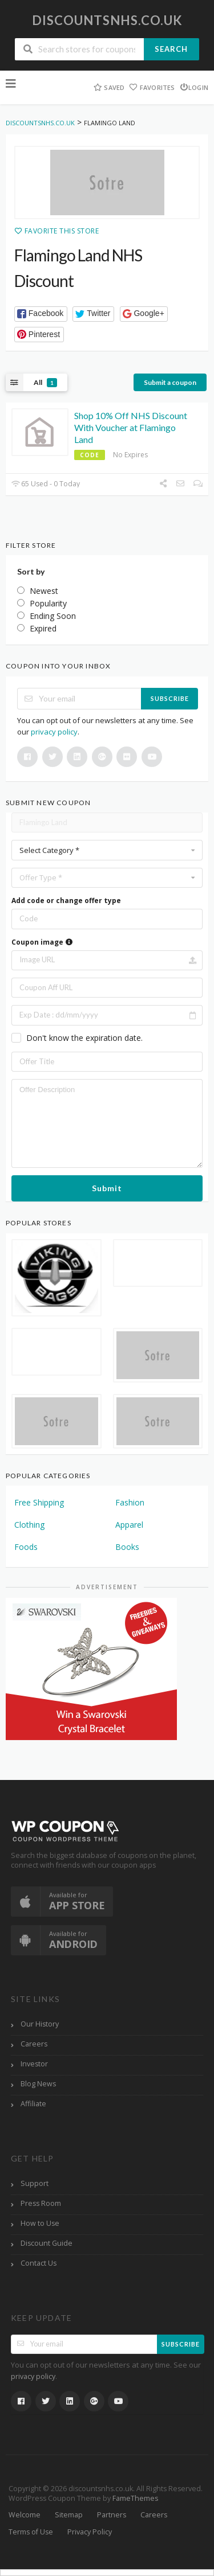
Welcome (25, 2515)
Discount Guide (46, 2243)
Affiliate (33, 2104)
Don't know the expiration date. (84, 1038)
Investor (34, 2064)
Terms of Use (31, 2532)
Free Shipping (39, 1502)
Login (194, 87)
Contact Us (38, 2263)
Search (171, 49)
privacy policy (54, 732)
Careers (34, 2044)
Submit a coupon (170, 382)
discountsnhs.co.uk (107, 20)
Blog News (38, 2084)
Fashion (129, 1502)
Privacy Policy (89, 2532)
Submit (107, 1188)
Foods (26, 1546)
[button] (40, 314)
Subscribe (170, 698)
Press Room (41, 2203)
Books (127, 1546)
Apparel (129, 1524)
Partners (111, 2515)
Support (35, 2183)
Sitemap (69, 2515)
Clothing (29, 1524)
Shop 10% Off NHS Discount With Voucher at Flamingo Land (130, 427)
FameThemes (135, 2498)
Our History (40, 2024)
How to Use (40, 2223)
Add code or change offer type (66, 900)
